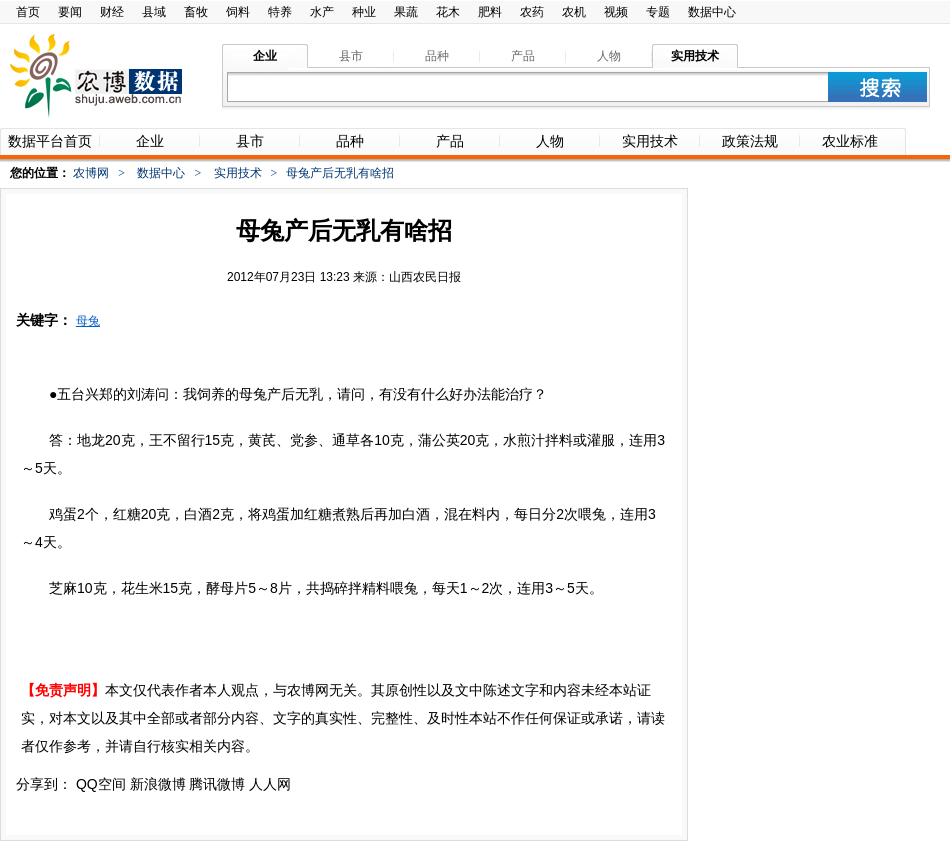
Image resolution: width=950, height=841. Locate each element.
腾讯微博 (217, 784)
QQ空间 (101, 784)
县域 (154, 12)
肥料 (490, 12)
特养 (280, 12)
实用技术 (238, 173)
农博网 (91, 173)
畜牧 (196, 12)
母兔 (88, 321)
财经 (112, 12)
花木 (448, 12)
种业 (364, 12)
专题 (658, 12)
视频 (616, 12)
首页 (28, 12)
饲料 (238, 12)
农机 (574, 12)
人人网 (270, 784)
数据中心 (712, 12)
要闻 (70, 12)
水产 (322, 12)
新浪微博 (158, 784)
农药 (532, 12)
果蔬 (406, 12)
